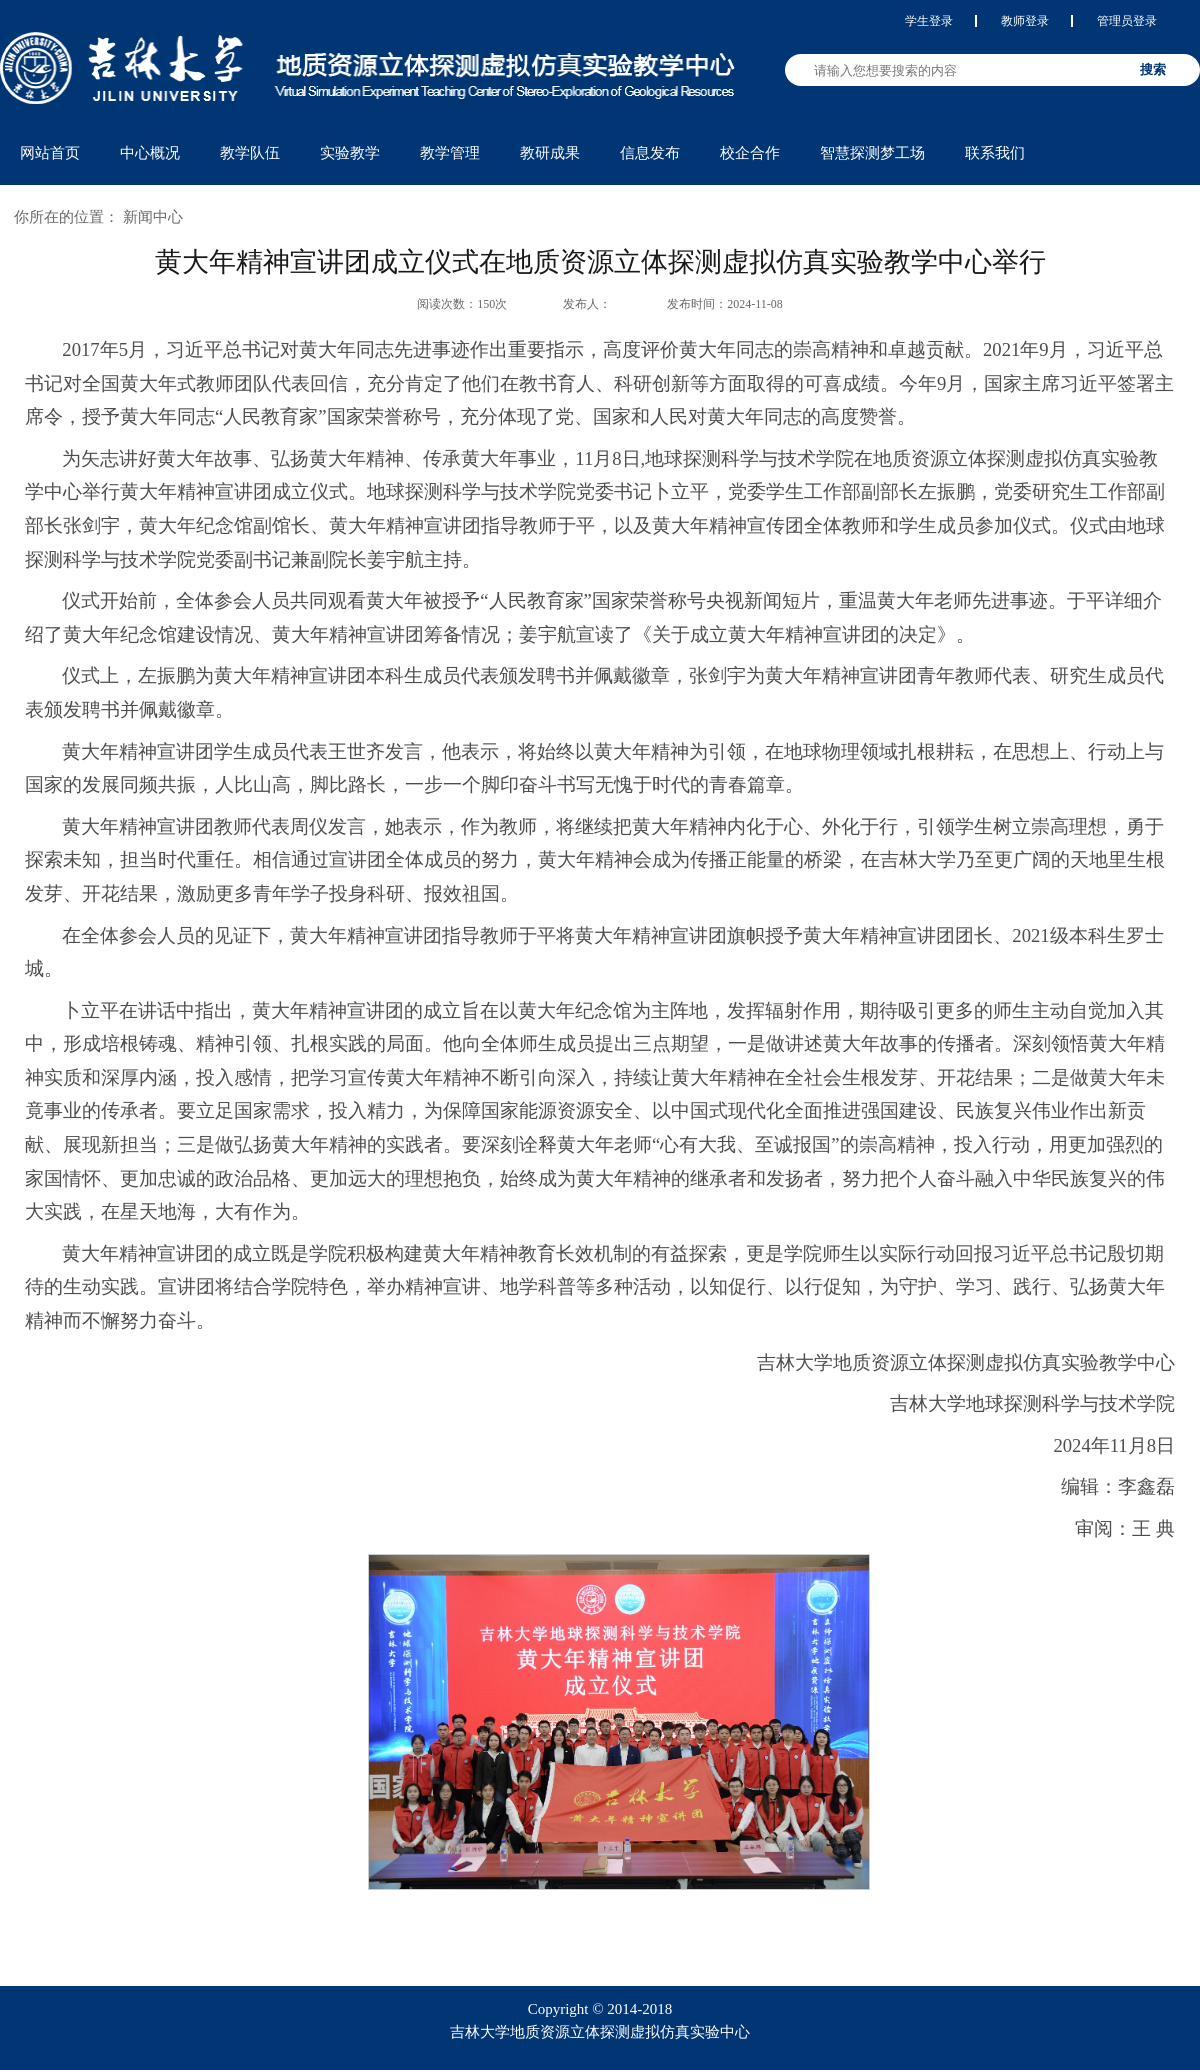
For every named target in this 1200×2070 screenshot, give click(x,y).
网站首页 (50, 153)
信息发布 (650, 153)
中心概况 (150, 153)
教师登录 (1025, 21)
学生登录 (929, 21)
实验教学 (350, 153)
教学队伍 (250, 153)
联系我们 (995, 153)
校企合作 (750, 153)
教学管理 (450, 153)
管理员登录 (1127, 21)
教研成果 (550, 153)
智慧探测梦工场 (872, 153)
